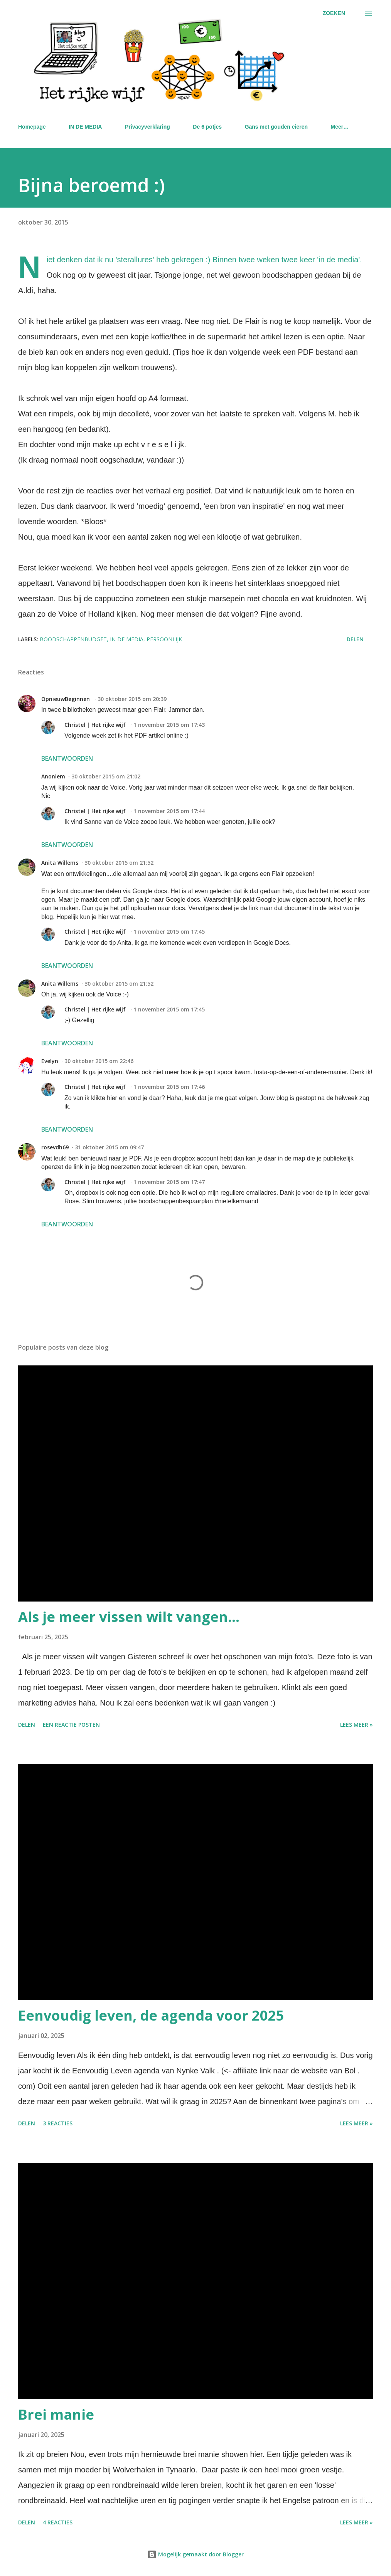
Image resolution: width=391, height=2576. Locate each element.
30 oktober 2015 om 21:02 (105, 776)
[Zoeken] (334, 13)
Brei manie (56, 2414)
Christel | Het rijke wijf (95, 724)
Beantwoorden (67, 758)
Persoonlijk (164, 639)
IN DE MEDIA (85, 127)
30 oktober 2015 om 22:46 (98, 1061)
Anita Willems (59, 862)
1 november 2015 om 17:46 (169, 1086)
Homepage (32, 127)
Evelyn (49, 1061)
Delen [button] (355, 639)
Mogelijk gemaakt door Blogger (195, 2554)
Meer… (340, 127)
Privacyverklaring (147, 127)
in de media (126, 639)
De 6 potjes (207, 127)
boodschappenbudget (73, 639)
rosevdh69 (55, 1147)
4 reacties (57, 2522)
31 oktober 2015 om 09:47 (109, 1147)
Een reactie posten (71, 1724)
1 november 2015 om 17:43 (169, 724)
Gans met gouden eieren (276, 127)
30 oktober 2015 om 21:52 (118, 862)
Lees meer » (356, 1724)
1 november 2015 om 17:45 (169, 931)
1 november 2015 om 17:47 (169, 1182)
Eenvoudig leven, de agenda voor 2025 (151, 2015)
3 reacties (57, 2123)
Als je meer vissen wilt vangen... (128, 1616)
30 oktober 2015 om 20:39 (132, 699)
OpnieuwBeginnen (66, 699)
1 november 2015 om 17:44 (169, 811)
